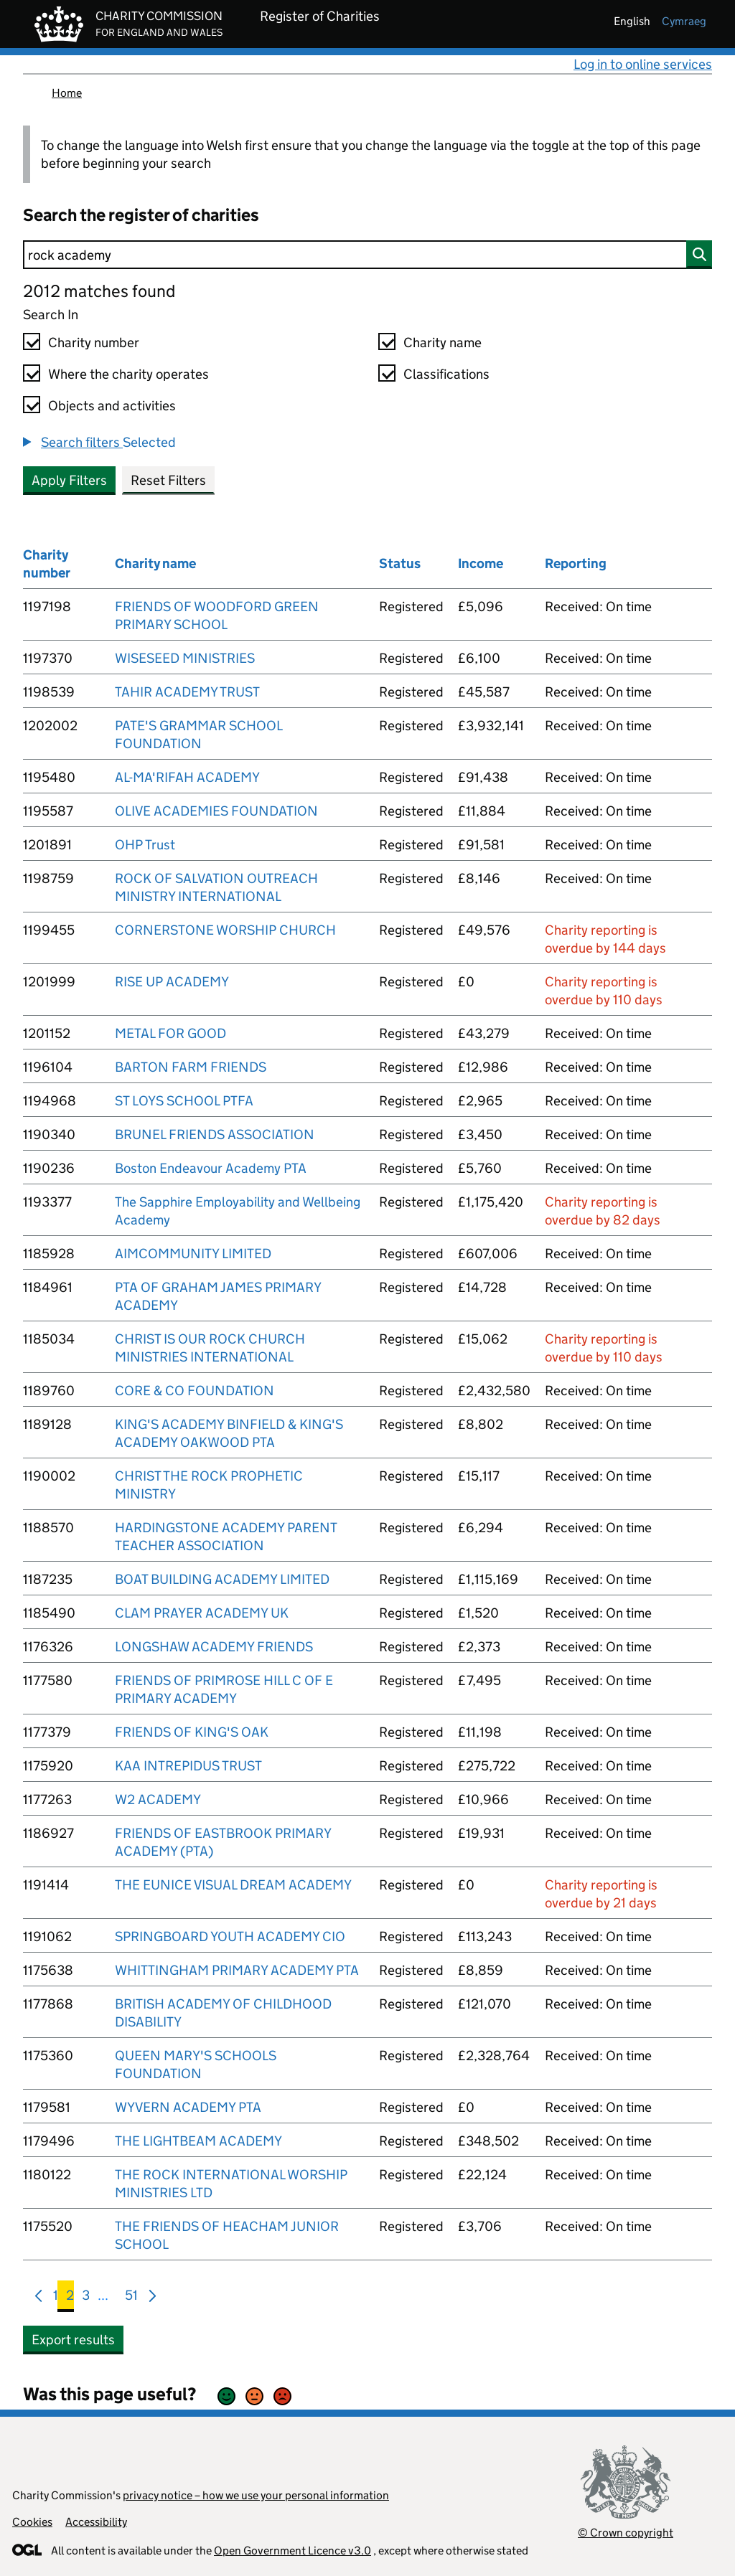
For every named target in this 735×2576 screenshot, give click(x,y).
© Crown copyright (625, 2532)
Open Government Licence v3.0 (292, 2550)
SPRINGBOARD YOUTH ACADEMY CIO (230, 1936)
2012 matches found (99, 290)
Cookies (32, 2522)
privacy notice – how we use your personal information (256, 2495)
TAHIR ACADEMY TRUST (187, 692)
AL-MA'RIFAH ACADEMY (187, 777)
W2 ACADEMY (158, 1799)
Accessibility (96, 2522)
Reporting (576, 563)
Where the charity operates (128, 374)
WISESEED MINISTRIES (185, 658)
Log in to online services (643, 64)
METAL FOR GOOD (170, 1033)
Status (400, 563)
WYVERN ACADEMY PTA (188, 2107)
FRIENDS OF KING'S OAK (191, 1732)
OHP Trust (145, 844)
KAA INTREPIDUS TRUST (188, 1766)
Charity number (93, 342)
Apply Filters (69, 480)
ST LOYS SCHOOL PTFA (184, 1101)
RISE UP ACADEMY (172, 981)
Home (67, 93)
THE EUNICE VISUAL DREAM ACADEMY (233, 1885)
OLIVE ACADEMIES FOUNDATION (216, 811)
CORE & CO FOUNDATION (194, 1390)
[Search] (367, 254)
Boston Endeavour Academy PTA (210, 1168)
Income (480, 563)
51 (131, 2298)
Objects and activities (112, 405)
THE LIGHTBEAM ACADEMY (198, 2141)
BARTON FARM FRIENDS (190, 1067)
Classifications (446, 374)
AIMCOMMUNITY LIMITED (193, 1253)
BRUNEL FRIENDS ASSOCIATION (214, 1134)
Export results (73, 2339)
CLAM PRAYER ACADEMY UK (202, 1613)
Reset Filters (168, 480)
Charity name (442, 342)
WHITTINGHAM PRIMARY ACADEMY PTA (237, 1970)
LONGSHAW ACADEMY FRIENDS (214, 1646)
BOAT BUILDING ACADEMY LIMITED (222, 1579)
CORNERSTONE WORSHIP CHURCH (225, 930)
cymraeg (684, 21)
